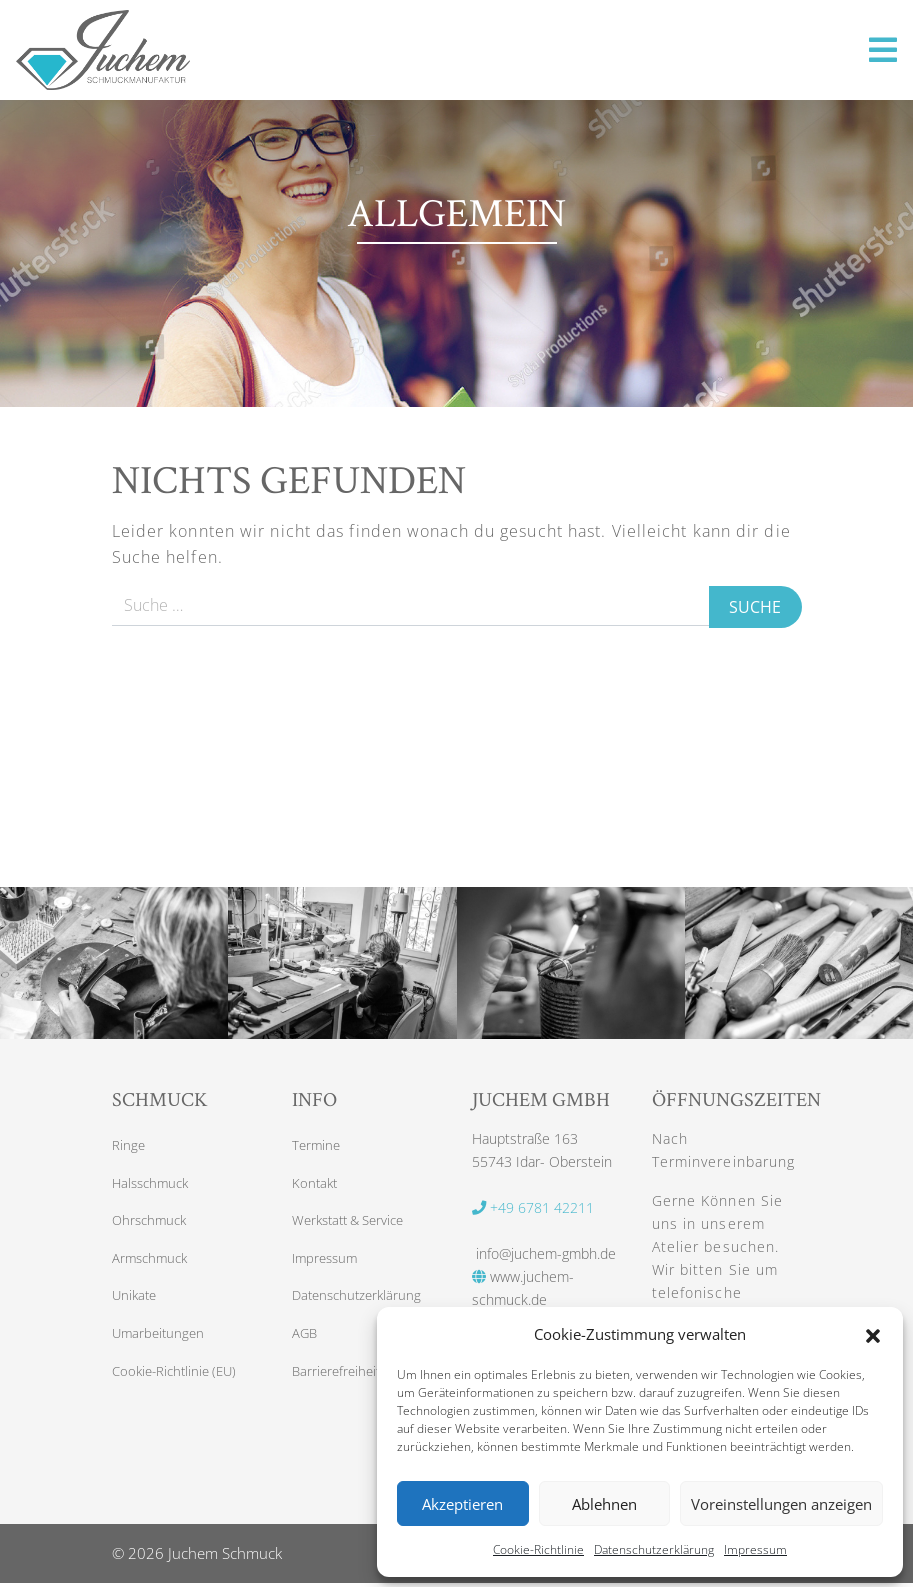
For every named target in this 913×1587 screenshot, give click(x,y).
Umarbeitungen (160, 1341)
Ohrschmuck (152, 1224)
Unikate (136, 1302)
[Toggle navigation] (883, 50)
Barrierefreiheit (339, 1380)
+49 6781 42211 (533, 1207)
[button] (873, 1334)
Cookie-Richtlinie (538, 1549)
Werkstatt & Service (354, 1224)
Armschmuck (152, 1263)
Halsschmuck (153, 1185)
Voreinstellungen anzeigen (781, 1504)
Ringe (129, 1146)
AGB (305, 1341)
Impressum (755, 1549)
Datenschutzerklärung (654, 1549)
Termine (317, 1146)
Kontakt (316, 1185)
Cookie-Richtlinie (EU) (179, 1380)
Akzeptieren (462, 1504)
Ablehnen (604, 1504)
